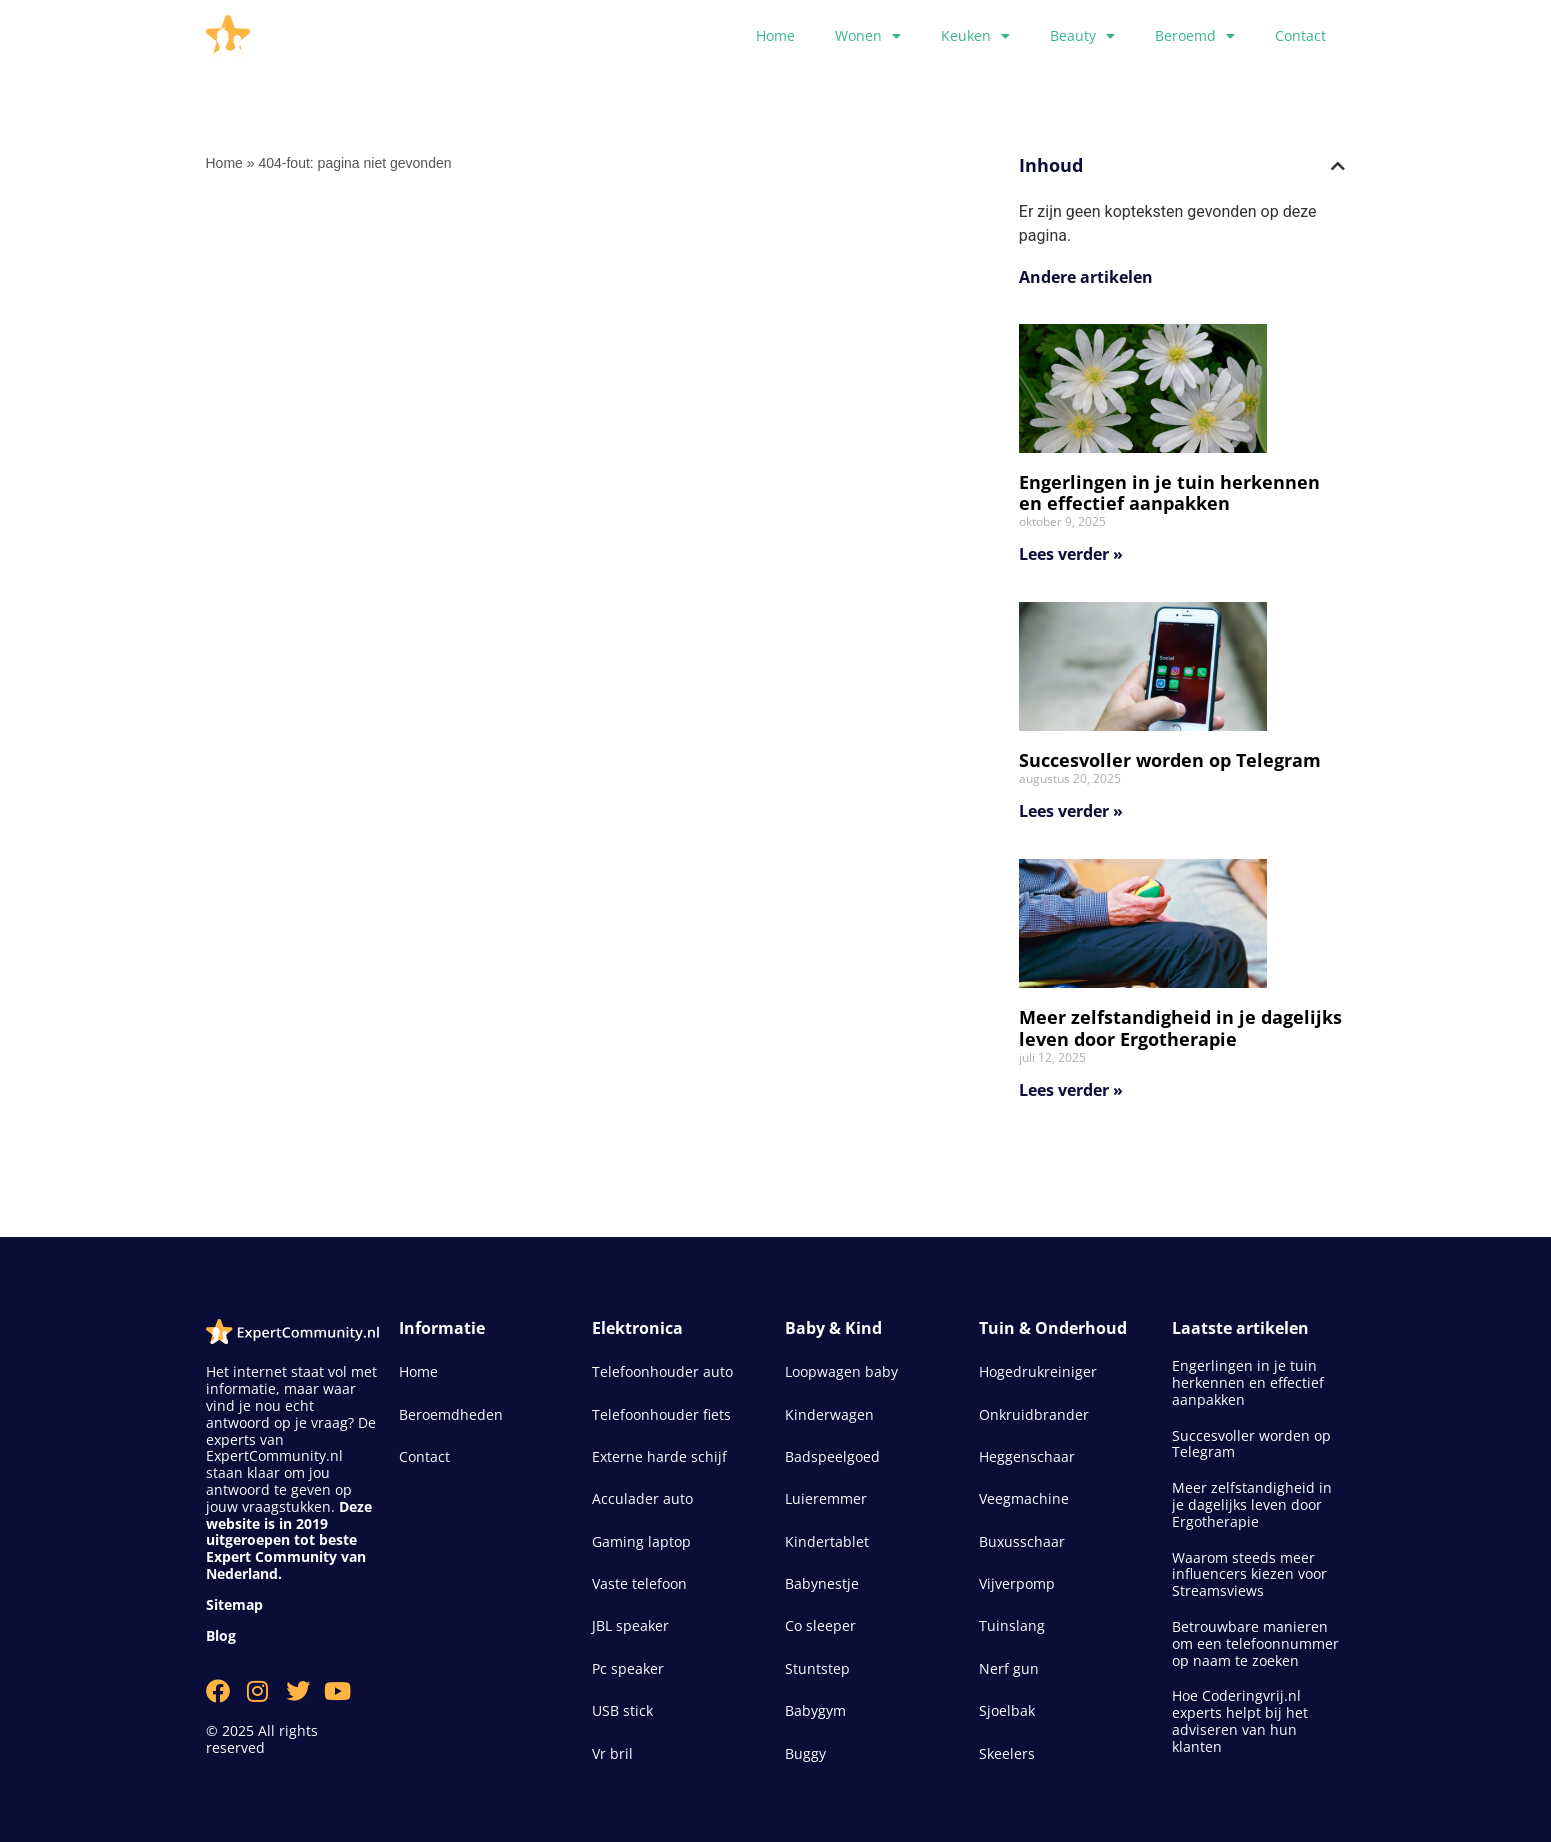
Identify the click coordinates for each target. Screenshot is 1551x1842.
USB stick (622, 1710)
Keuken (975, 36)
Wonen (868, 36)
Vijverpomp (1017, 1583)
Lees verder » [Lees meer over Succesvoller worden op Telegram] (1071, 811)
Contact (1300, 35)
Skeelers (1007, 1753)
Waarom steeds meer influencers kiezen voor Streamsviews (1249, 1574)
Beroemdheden (451, 1414)
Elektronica (637, 1328)
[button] (1338, 166)
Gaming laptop (641, 1541)
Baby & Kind (833, 1328)
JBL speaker (630, 1625)
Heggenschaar (1027, 1456)
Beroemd (1195, 36)
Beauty (1082, 36)
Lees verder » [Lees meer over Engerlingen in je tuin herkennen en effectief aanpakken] (1071, 554)
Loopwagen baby (841, 1371)
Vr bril (612, 1753)
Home (775, 35)
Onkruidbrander (1034, 1414)
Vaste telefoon (639, 1583)
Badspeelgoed (832, 1456)
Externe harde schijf (659, 1456)
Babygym (815, 1710)
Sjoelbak (1007, 1710)
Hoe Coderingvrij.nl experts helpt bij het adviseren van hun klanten (1240, 1720)
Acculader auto (642, 1498)
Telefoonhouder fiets (661, 1414)
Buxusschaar (1022, 1541)
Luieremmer (826, 1498)
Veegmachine (1024, 1498)
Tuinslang (1012, 1625)
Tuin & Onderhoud (1053, 1328)
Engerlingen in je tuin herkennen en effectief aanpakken (1169, 493)
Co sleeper (820, 1625)
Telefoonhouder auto (662, 1371)
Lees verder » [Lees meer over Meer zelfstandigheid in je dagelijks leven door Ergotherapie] (1071, 1090)
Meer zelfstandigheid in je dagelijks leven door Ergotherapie (1180, 1028)
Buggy (805, 1753)
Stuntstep (817, 1668)
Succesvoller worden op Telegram (1170, 760)
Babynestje (822, 1583)
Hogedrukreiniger (1038, 1371)
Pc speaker (628, 1668)
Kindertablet (827, 1541)
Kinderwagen (829, 1414)
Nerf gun (1009, 1668)
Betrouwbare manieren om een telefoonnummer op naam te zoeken (1255, 1643)
